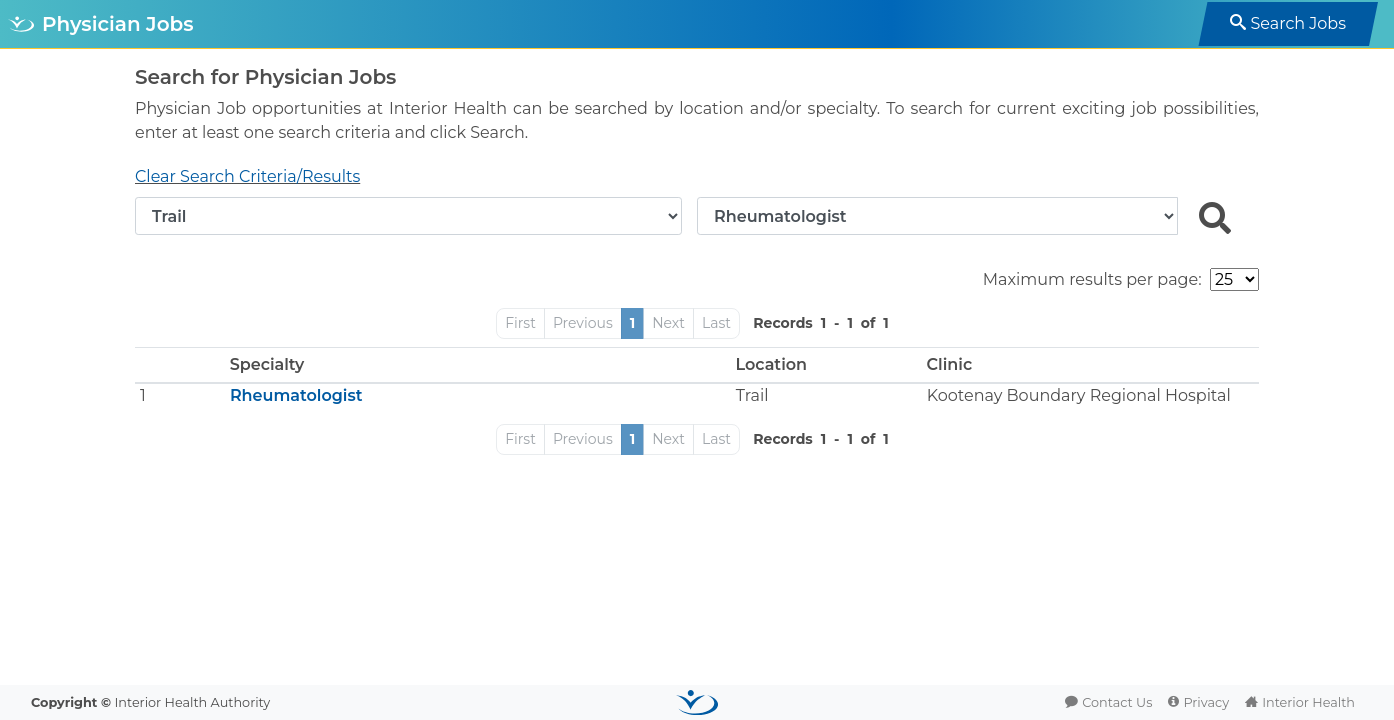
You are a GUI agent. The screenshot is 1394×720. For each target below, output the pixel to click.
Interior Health (1308, 702)
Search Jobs (1298, 23)
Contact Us (1117, 702)
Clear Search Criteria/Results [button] (247, 176)
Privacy (1206, 702)
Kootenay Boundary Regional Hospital (1079, 395)
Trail (752, 395)
